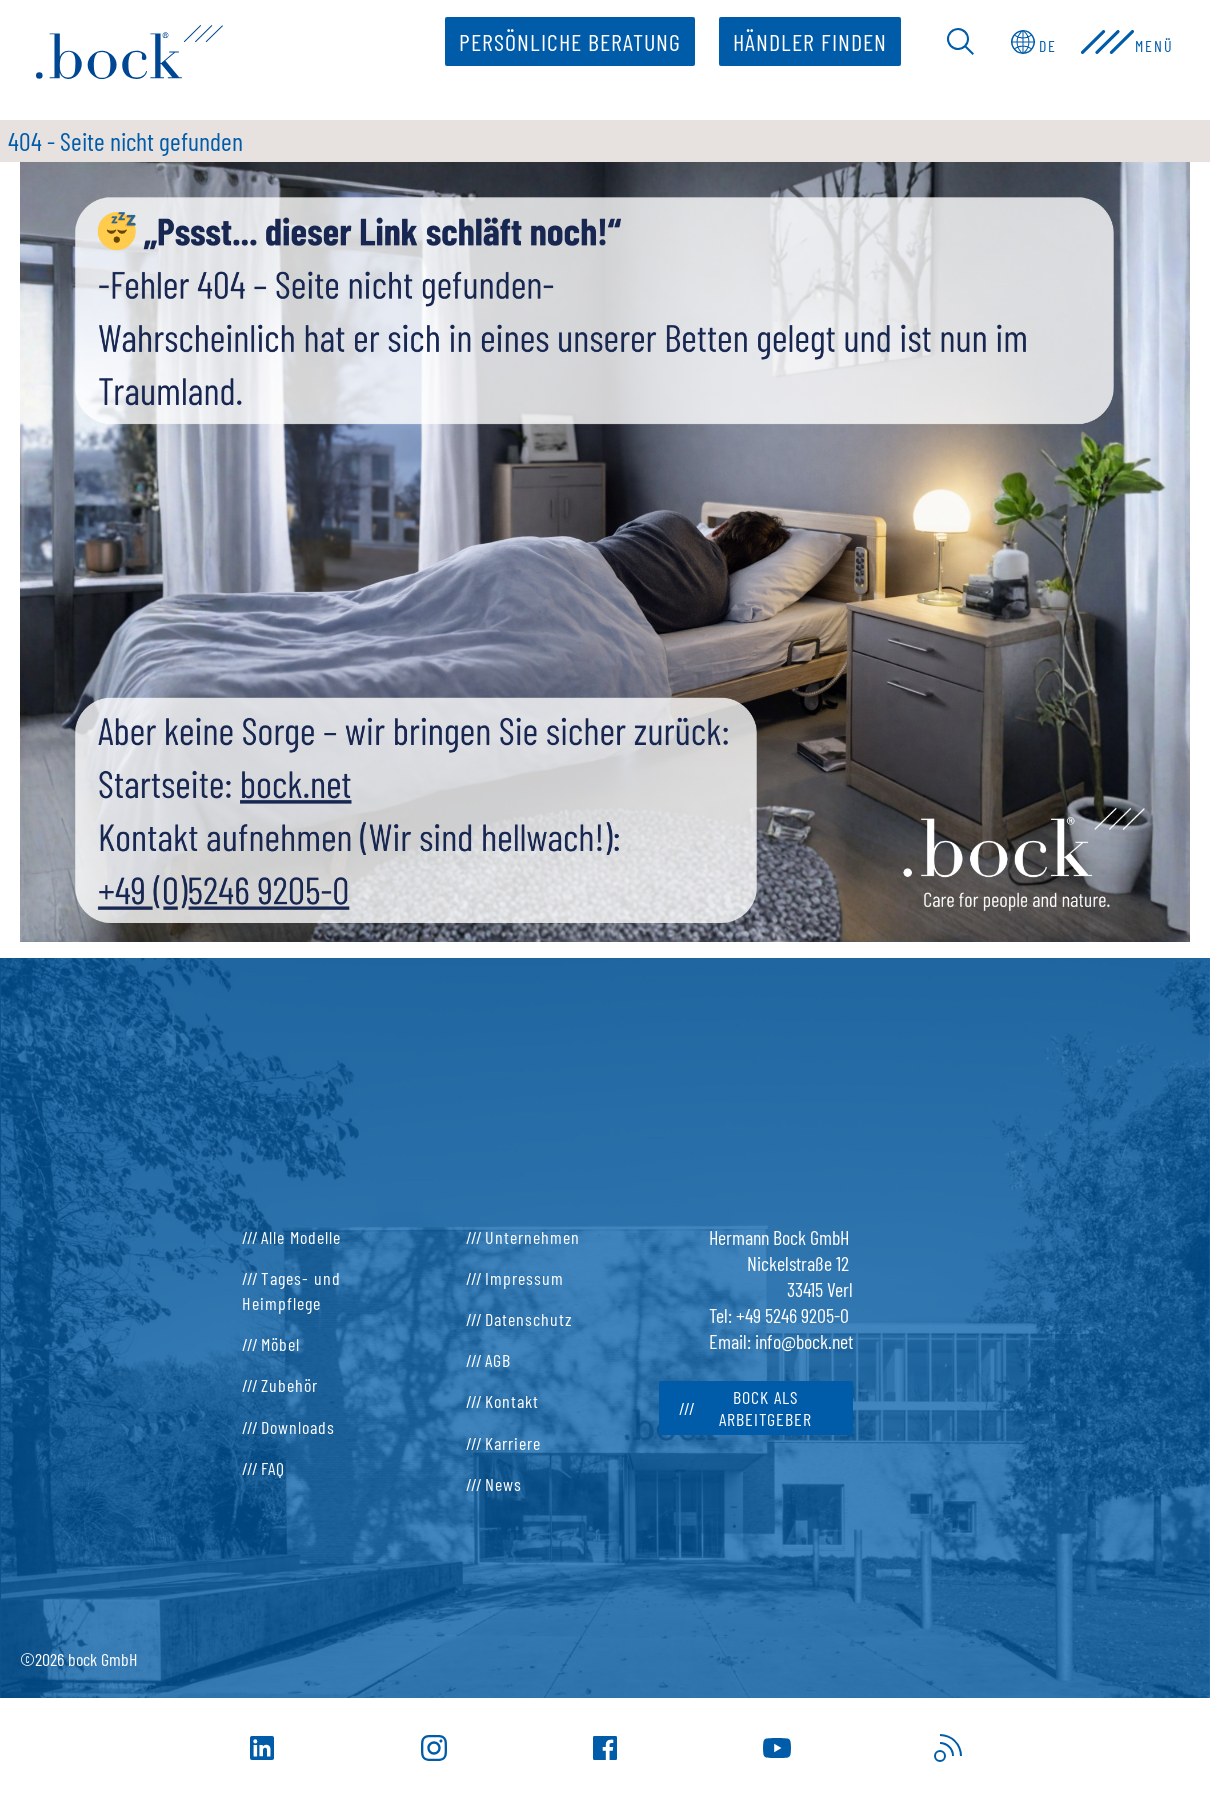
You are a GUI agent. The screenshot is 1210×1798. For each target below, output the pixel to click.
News (503, 1484)
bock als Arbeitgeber (765, 1408)
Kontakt (512, 1401)
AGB (498, 1360)
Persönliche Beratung (566, 42)
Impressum (524, 1278)
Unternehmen (532, 1237)
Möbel (280, 1344)
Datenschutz (529, 1319)
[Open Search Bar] (957, 42)
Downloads (298, 1427)
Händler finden (806, 42)
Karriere (513, 1443)
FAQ (273, 1468)
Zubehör (289, 1385)
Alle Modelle (301, 1237)
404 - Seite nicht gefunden (125, 140)
